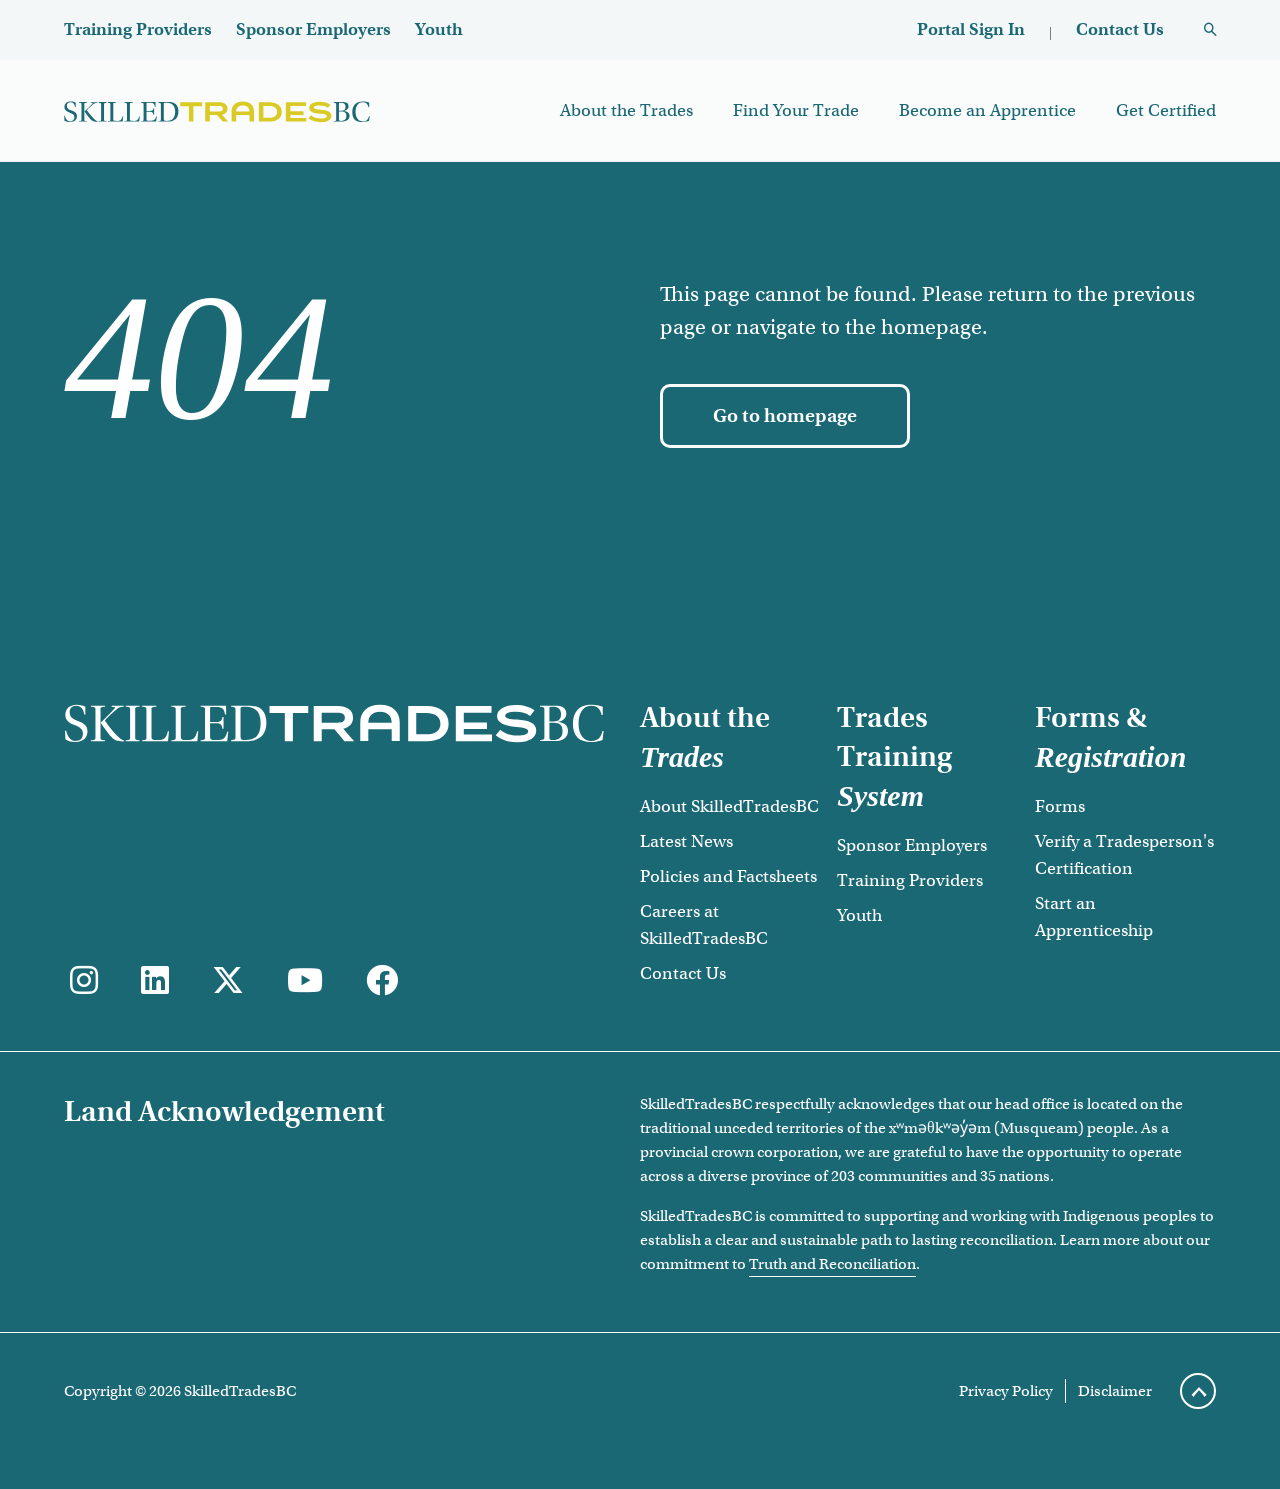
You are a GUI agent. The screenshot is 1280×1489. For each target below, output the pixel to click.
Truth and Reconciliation (832, 1264)
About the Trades (626, 110)
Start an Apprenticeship (1094, 917)
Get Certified (1166, 110)
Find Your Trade (796, 110)
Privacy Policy (1006, 1391)
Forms (1060, 806)
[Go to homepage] (785, 416)
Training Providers (138, 29)
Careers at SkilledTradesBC (704, 925)
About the (705, 736)
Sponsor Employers (313, 29)
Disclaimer (1115, 1391)
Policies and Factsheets (728, 876)
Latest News (686, 841)
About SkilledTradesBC (729, 806)
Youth (439, 29)
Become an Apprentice (987, 110)
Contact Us (1120, 29)
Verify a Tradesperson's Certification (1124, 855)
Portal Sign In (971, 29)
